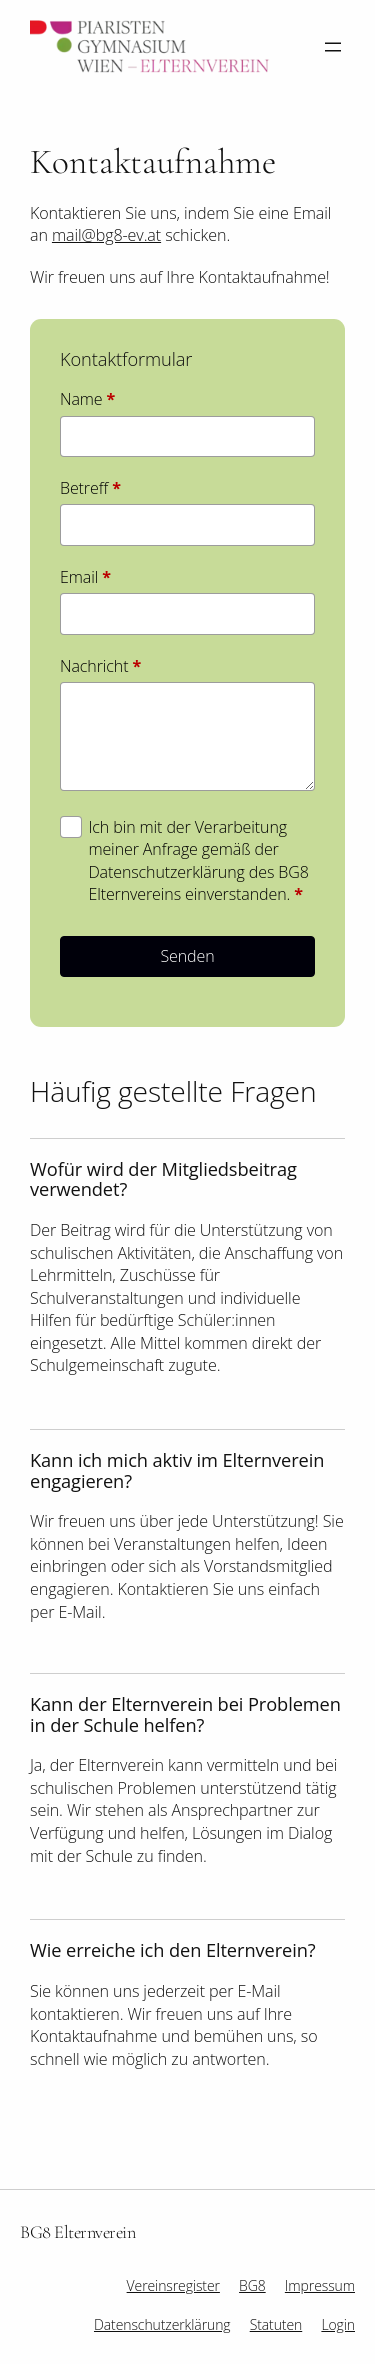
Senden (187, 956)
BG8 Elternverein (77, 2232)
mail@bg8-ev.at (106, 235)
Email (85, 577)
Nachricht (100, 666)
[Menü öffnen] (333, 47)
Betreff (90, 488)
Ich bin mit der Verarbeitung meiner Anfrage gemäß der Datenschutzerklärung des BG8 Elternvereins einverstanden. (198, 860)
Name (87, 399)
